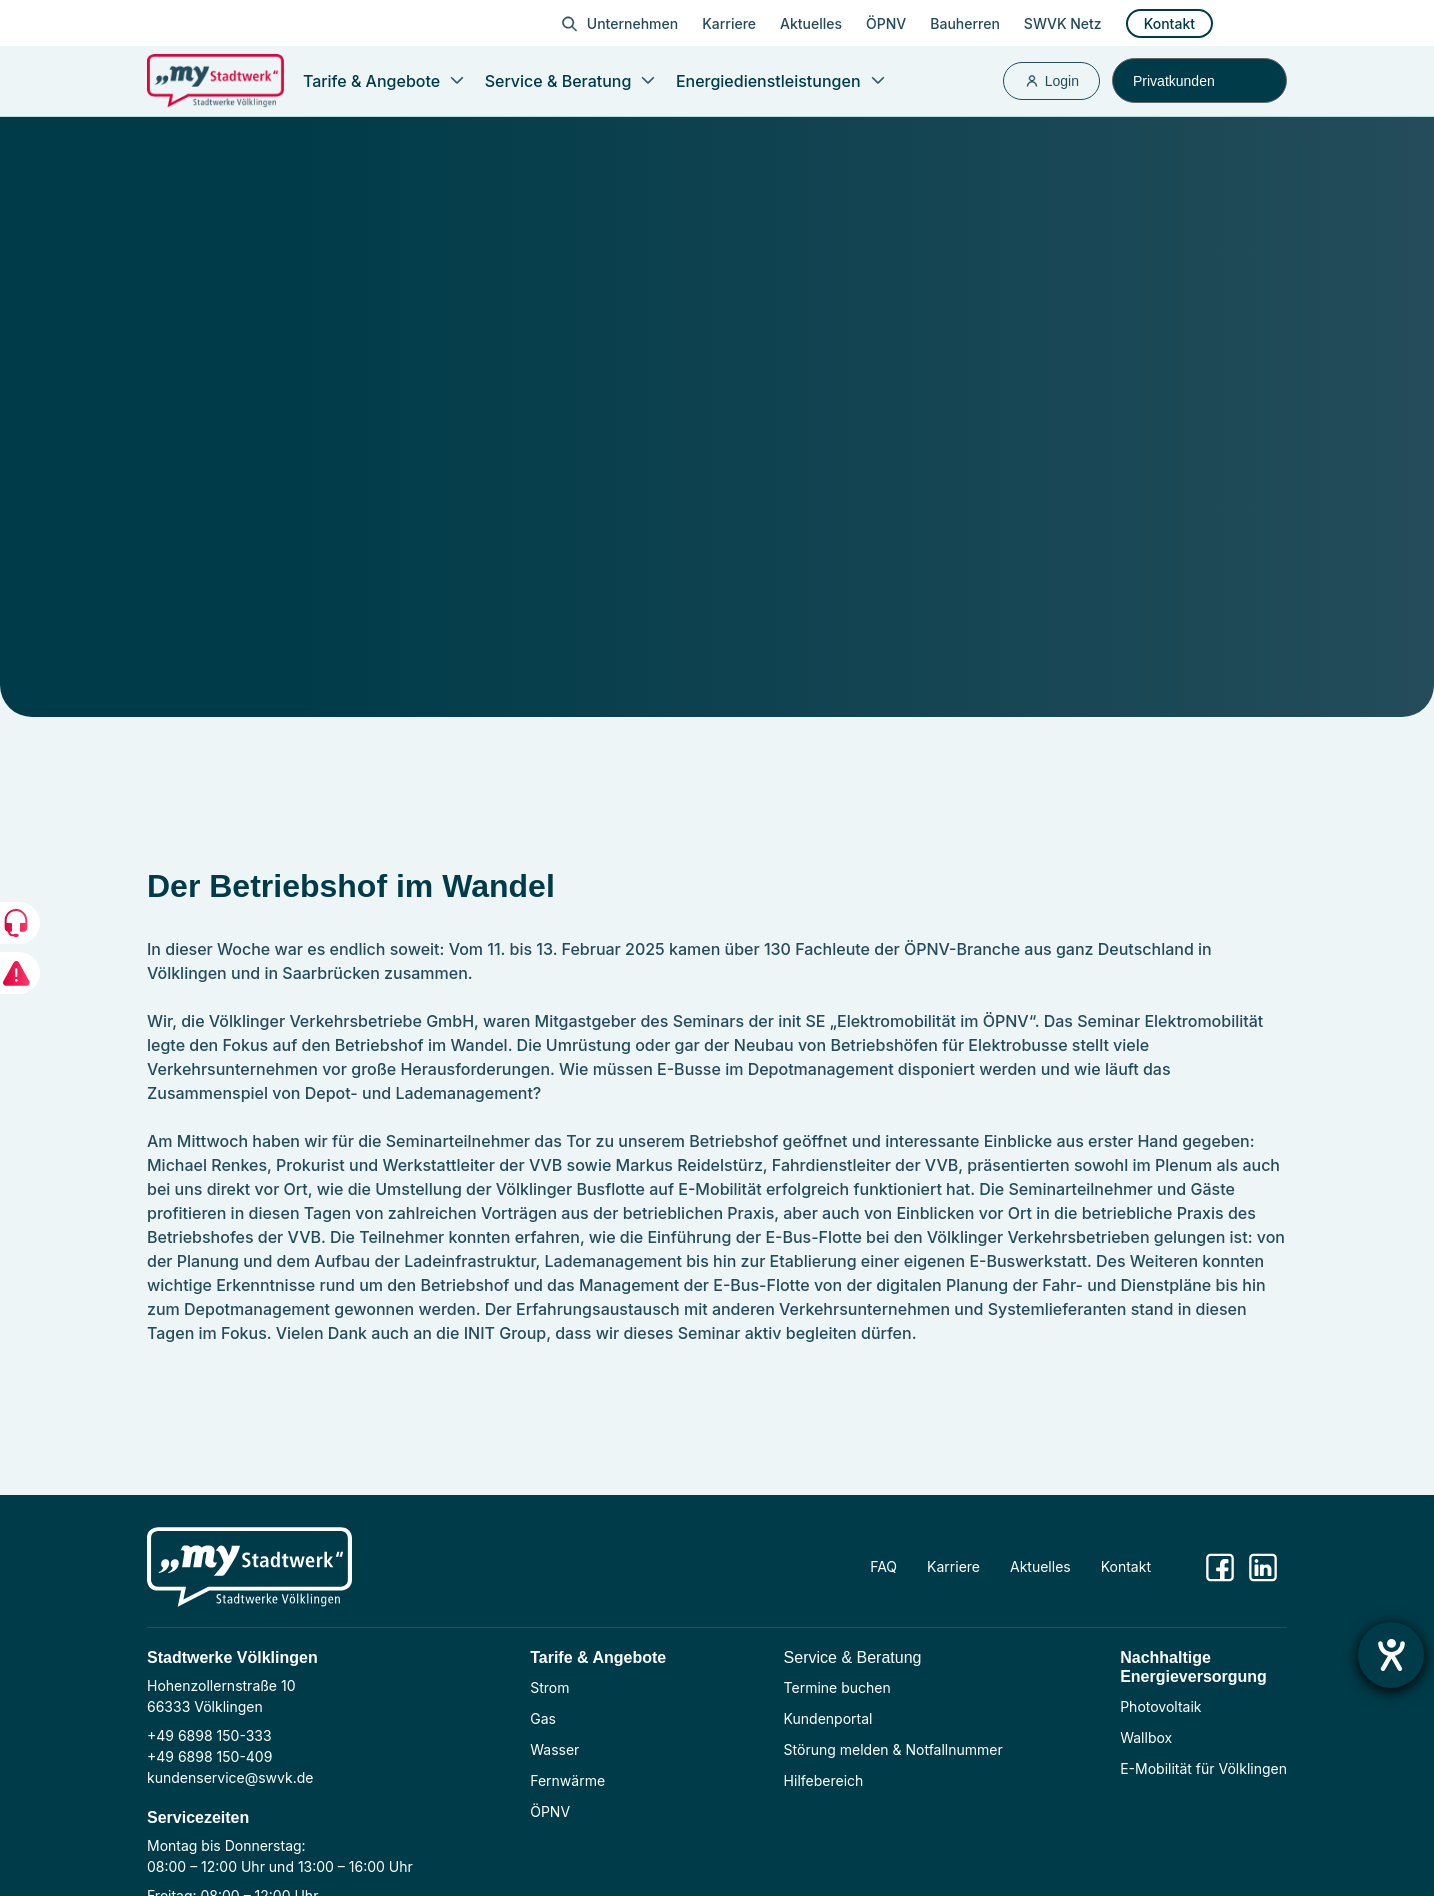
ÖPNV (886, 23)
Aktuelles (811, 23)
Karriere (729, 23)
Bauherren (965, 23)
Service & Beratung (853, 1657)
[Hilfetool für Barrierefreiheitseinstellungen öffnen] (1391, 1655)
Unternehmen (632, 23)
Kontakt (1169, 23)
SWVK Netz (1063, 23)
